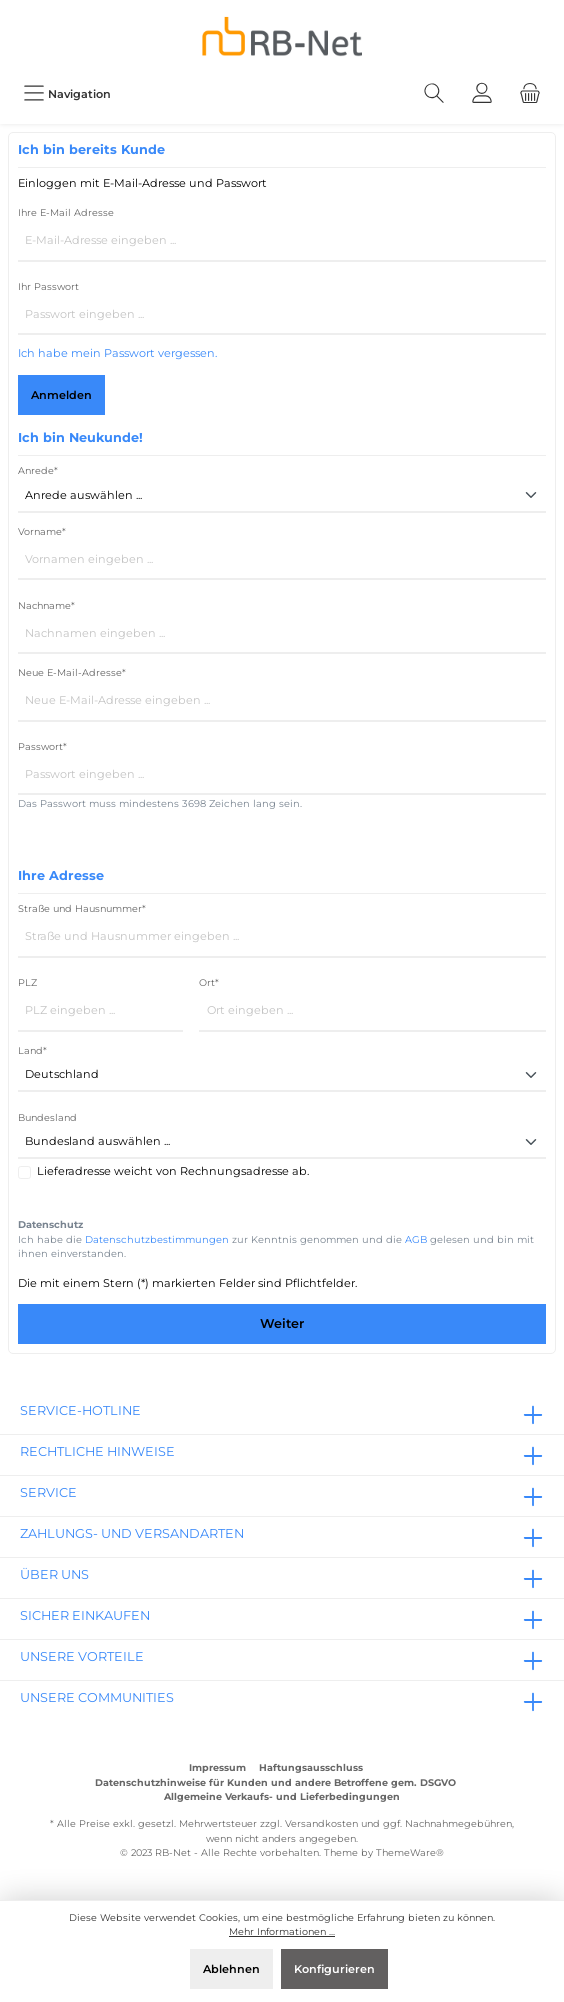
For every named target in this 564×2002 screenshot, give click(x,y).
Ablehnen (231, 1969)
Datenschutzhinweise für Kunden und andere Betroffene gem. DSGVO (275, 1782)
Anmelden (61, 395)
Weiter (282, 1323)
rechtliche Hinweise (97, 1451)
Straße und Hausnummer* (82, 908)
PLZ (27, 982)
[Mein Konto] (482, 93)
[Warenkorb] (530, 93)
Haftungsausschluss (311, 1767)
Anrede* (38, 470)
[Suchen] (434, 93)
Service (48, 1492)
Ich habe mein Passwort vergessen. (117, 353)
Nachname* (46, 605)
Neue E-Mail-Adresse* (72, 672)
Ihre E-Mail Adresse (66, 212)
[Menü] (67, 93)
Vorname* (42, 531)
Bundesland (47, 1117)
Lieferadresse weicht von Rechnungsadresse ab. (173, 1171)
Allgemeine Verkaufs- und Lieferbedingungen (282, 1796)
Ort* (209, 982)
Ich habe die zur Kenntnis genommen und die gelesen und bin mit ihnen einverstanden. (276, 1247)
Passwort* (42, 746)
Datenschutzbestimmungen (157, 1239)
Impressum (217, 1767)
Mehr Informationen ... (282, 1931)
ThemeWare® (410, 1852)
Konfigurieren (334, 1969)
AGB (416, 1239)
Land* (32, 1050)
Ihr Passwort (48, 286)
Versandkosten (321, 1823)
